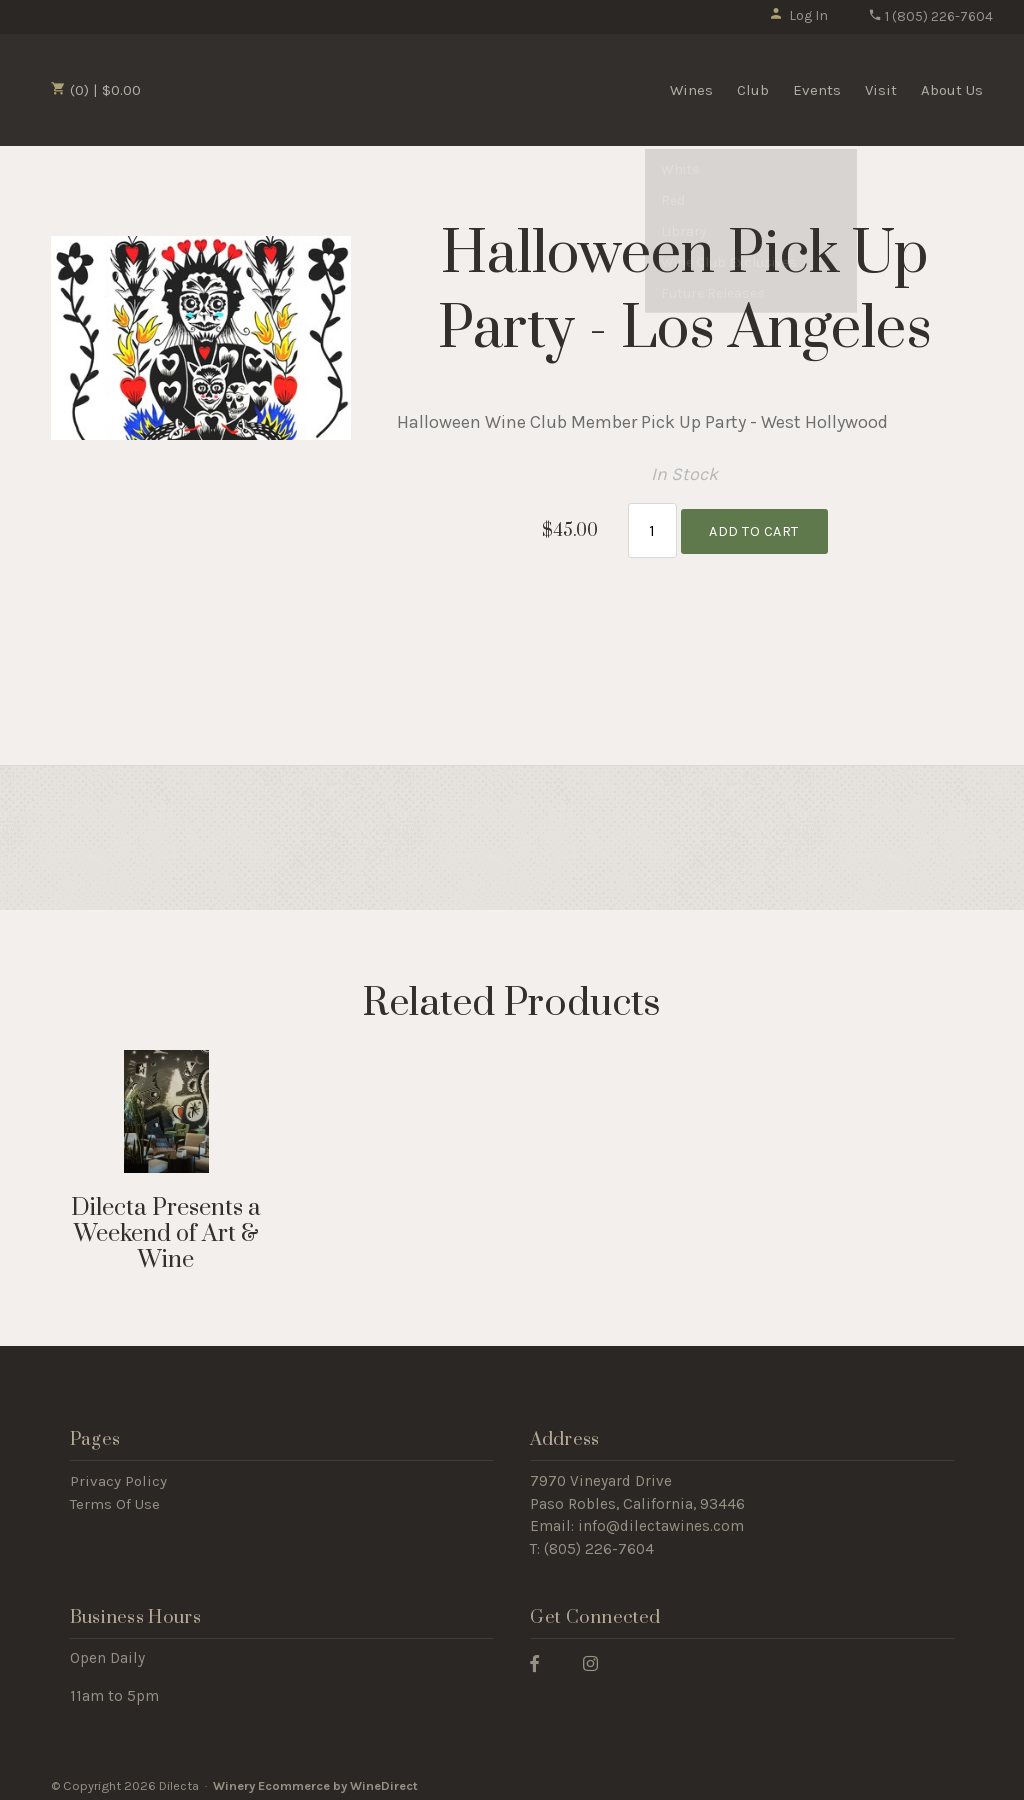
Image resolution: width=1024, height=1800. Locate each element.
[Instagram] (598, 1655)
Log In (798, 15)
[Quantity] (652, 526)
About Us (952, 90)
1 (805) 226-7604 (930, 16)
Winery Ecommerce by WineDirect (315, 1778)
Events (817, 90)
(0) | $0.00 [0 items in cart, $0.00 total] (96, 90)
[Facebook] (542, 1655)
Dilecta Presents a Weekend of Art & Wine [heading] (166, 1227)
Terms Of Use (115, 1496)
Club (753, 90)
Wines (691, 90)
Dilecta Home (263, 88)
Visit (881, 90)
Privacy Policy (118, 1473)
